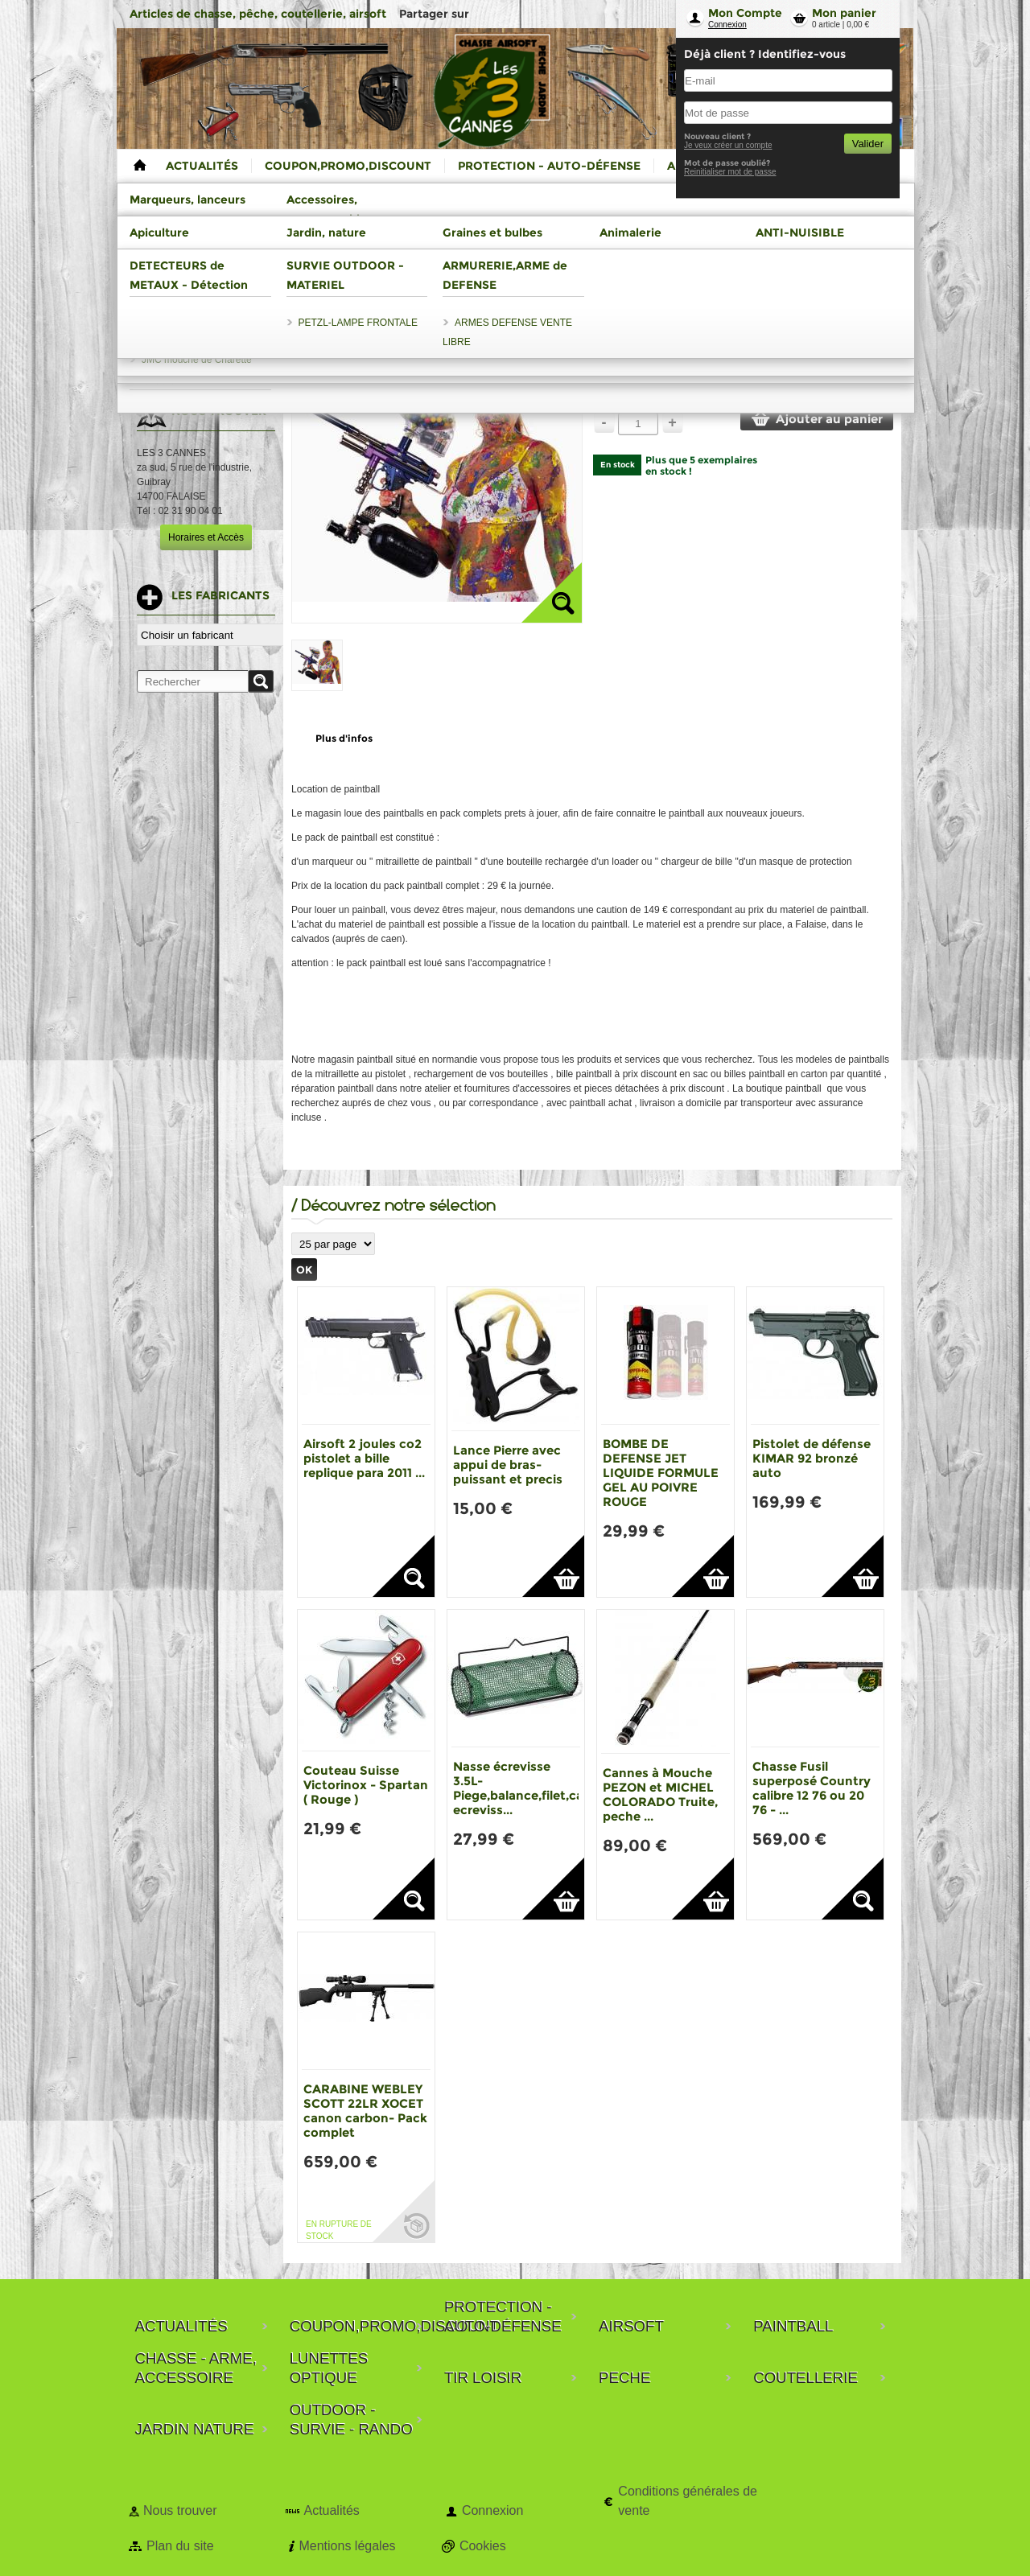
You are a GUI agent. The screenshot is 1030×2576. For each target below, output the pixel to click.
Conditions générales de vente (687, 2500)
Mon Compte (745, 13)
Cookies (482, 2546)
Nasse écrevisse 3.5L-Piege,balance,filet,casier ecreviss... (529, 1788)
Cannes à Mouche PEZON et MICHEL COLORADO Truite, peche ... (660, 1794)
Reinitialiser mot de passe (730, 171)
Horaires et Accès (206, 537)
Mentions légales (347, 2546)
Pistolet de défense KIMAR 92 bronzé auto (811, 1458)
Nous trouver (180, 2510)
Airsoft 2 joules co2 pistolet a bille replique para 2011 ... (364, 1458)
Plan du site (180, 2546)
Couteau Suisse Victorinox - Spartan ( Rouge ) (365, 1785)
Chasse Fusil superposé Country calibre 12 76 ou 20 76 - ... (811, 1788)
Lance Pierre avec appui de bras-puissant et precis (507, 1464)
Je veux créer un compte (728, 145)
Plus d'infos (344, 738)
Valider (868, 144)
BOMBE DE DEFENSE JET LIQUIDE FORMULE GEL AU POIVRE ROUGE (661, 1472)
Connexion (727, 24)
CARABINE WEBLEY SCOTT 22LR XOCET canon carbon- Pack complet (365, 2110)
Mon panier (844, 13)
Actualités (331, 2510)
